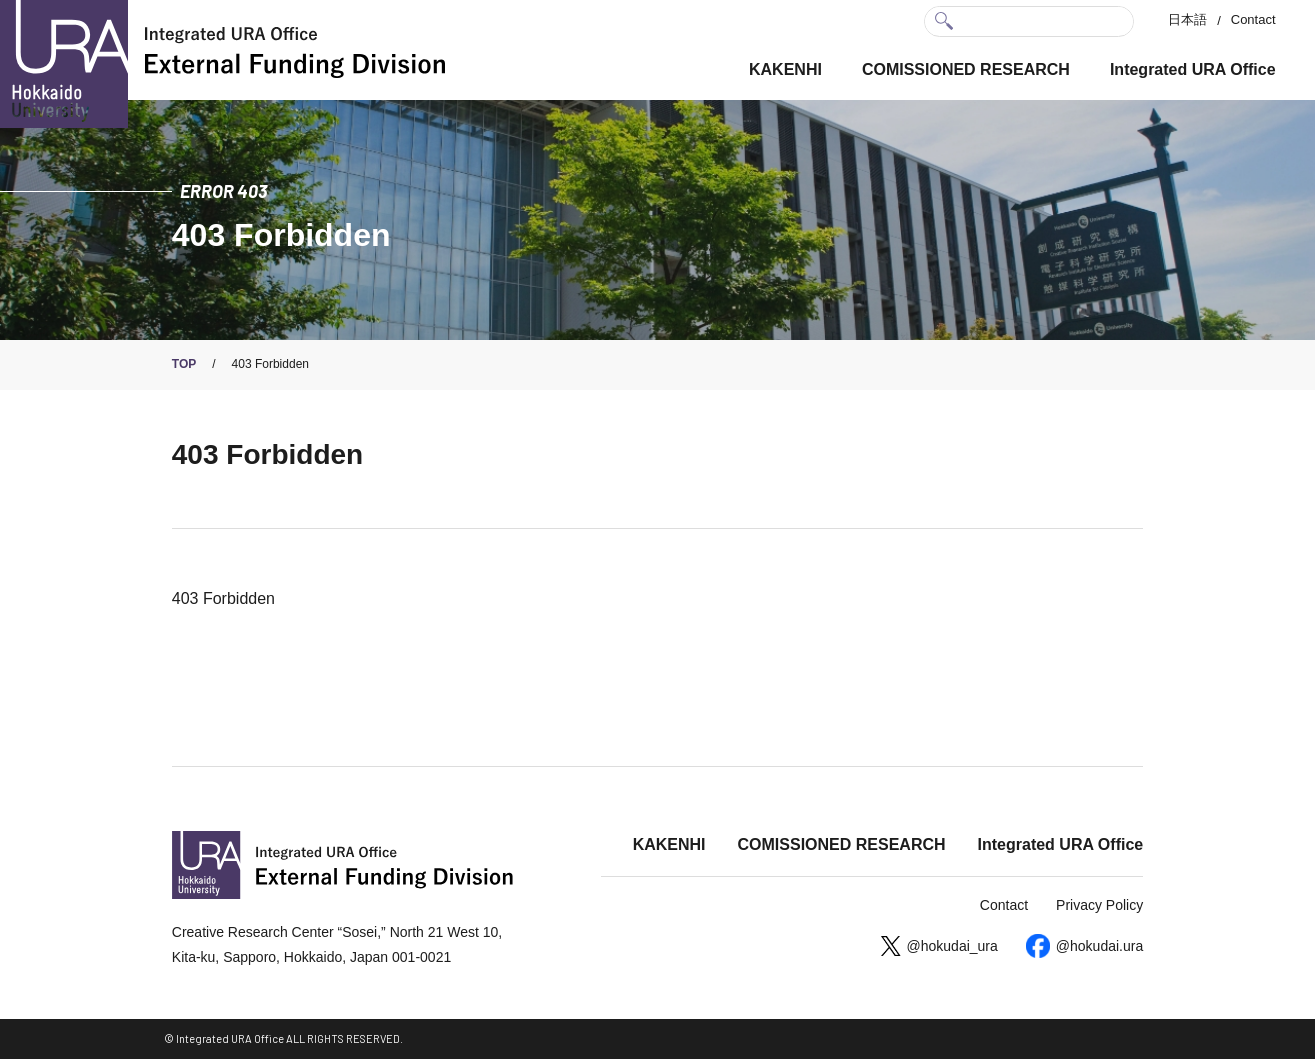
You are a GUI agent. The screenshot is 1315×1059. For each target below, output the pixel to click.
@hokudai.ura (1099, 946)
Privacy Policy (1099, 905)
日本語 (1187, 19)
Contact (1253, 19)
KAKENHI (785, 69)
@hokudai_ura (952, 946)
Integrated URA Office (1193, 69)
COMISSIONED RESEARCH (966, 69)
